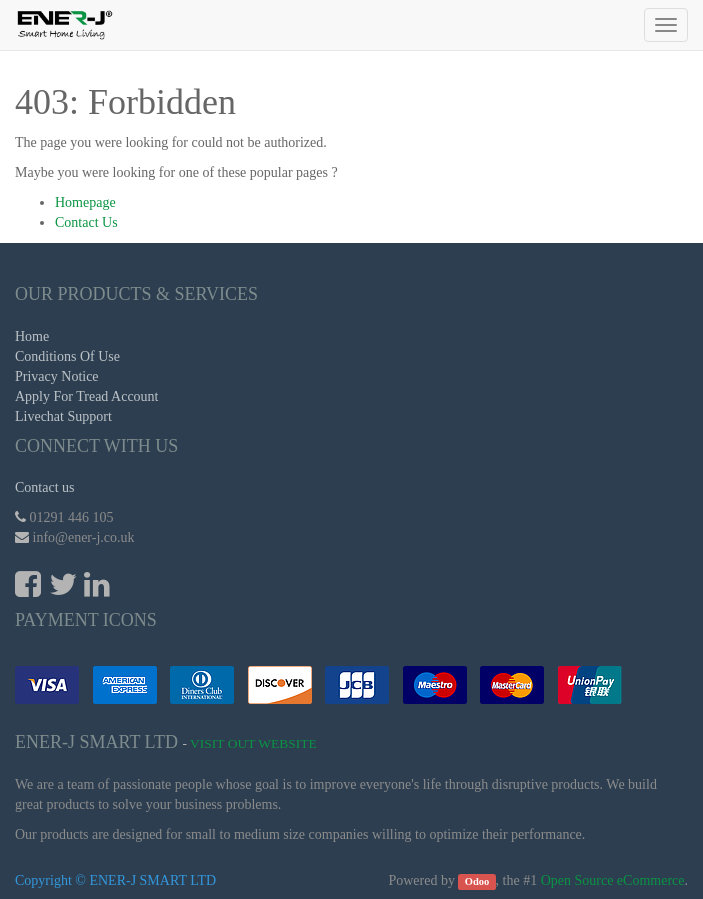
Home (32, 336)
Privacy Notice (57, 376)
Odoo (477, 881)
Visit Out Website (253, 743)
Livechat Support (63, 416)
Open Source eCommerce (613, 880)
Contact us (45, 487)
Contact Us (86, 222)
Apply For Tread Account (87, 396)
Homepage (85, 202)
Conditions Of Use (67, 356)
